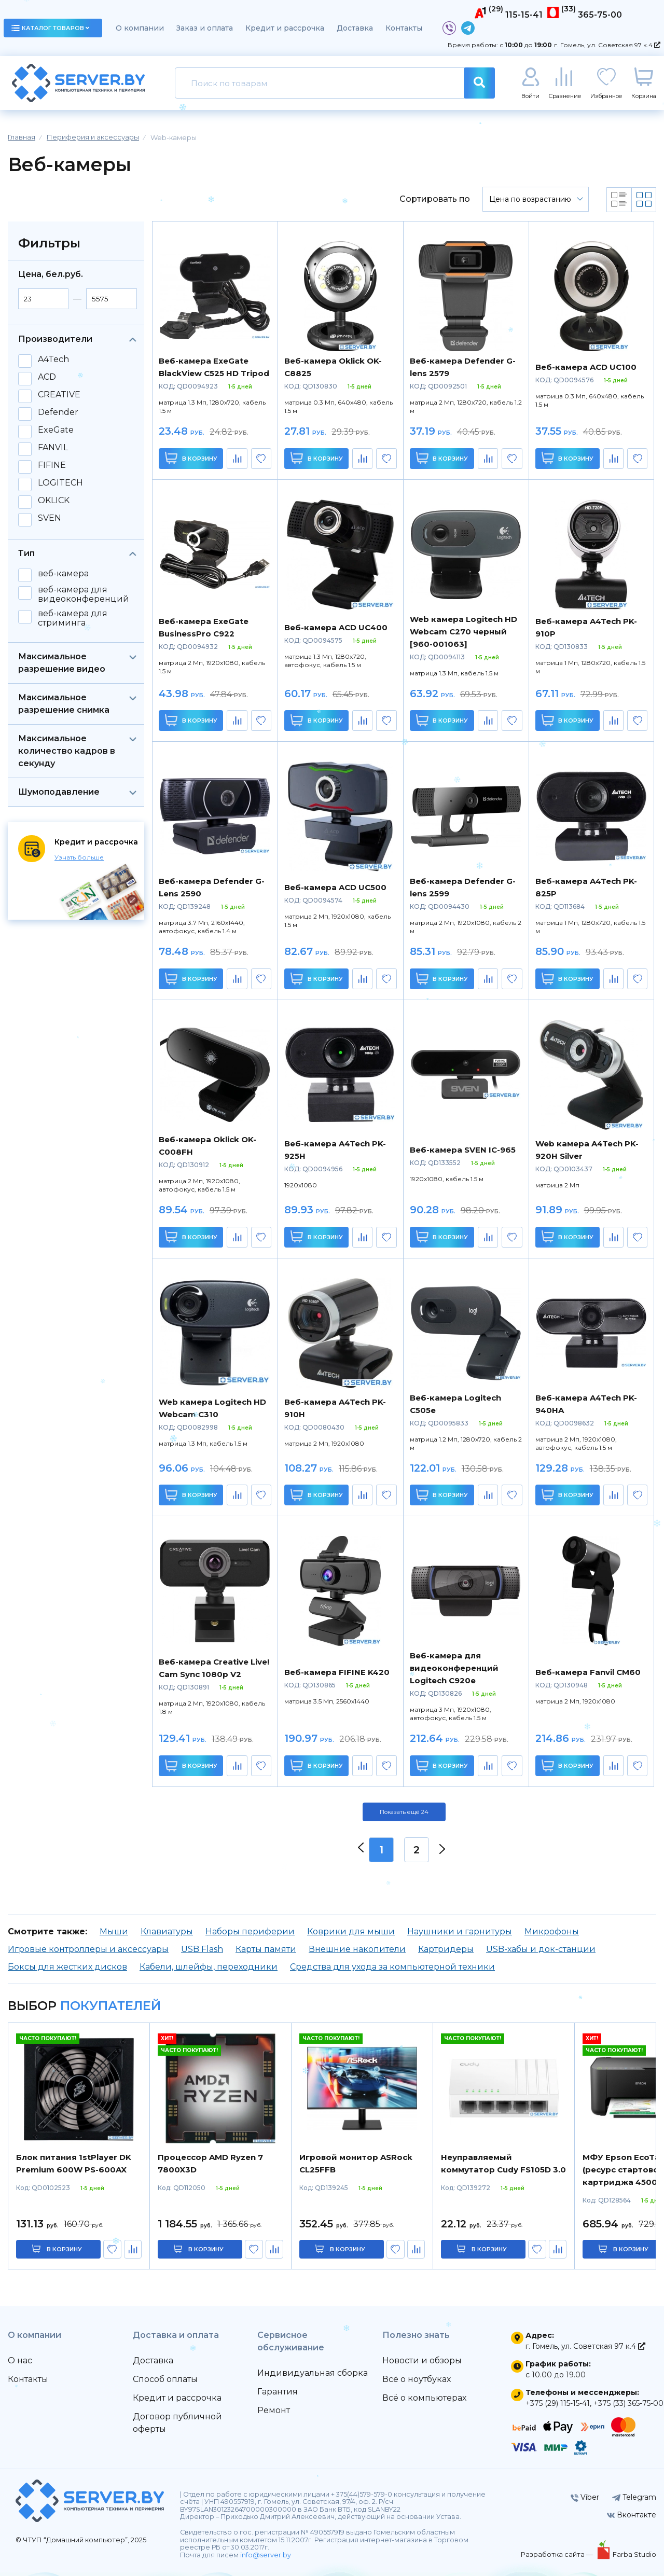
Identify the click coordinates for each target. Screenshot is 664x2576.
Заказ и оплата (204, 28)
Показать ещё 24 (404, 1812)
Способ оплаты (165, 2379)
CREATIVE (59, 394)
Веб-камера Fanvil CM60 (588, 1672)
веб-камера (63, 573)
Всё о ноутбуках (416, 2379)
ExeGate (56, 430)
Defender (58, 412)
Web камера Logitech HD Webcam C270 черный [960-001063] (463, 631)
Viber (585, 2497)
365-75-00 (600, 15)
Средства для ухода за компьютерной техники (392, 1967)
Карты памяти (266, 1949)
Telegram (634, 2497)
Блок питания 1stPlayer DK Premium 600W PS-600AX (73, 2163)
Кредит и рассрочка (284, 28)
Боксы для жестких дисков (67, 1967)
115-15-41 (524, 15)
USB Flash (202, 1949)
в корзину (64, 2249)
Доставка (355, 28)
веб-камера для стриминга (72, 618)
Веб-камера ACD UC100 (586, 367)
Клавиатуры (167, 1931)
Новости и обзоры (422, 2360)
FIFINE (52, 465)
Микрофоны (551, 1931)
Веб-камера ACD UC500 (335, 887)
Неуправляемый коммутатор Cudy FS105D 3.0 (503, 2163)
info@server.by (265, 2555)
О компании (140, 28)
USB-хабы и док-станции (541, 1949)
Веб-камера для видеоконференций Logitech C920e (454, 1668)
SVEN (49, 518)
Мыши (114, 1931)
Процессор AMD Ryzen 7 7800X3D (210, 2163)
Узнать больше (79, 857)
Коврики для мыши (351, 1931)
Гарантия (277, 2392)
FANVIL (53, 447)
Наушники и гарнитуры (459, 1931)
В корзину (191, 457)
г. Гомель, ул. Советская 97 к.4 (607, 45)
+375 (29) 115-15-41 (557, 2403)
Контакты (403, 28)
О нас (20, 2360)
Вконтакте (631, 2514)
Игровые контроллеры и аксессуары (88, 1949)
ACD (47, 377)
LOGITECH (60, 483)
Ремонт (273, 2410)
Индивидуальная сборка (312, 2373)
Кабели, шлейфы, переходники (209, 1967)
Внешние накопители (357, 1949)
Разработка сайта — (557, 2554)
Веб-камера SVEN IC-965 (463, 1150)
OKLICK (54, 500)
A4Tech (53, 359)
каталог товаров (50, 28)
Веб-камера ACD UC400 (336, 627)
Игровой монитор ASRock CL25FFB (355, 2163)
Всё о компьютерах (424, 2398)
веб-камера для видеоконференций (83, 594)
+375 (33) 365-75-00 (628, 2403)
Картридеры (446, 1949)
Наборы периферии (250, 1931)
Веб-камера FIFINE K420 (337, 1672)
